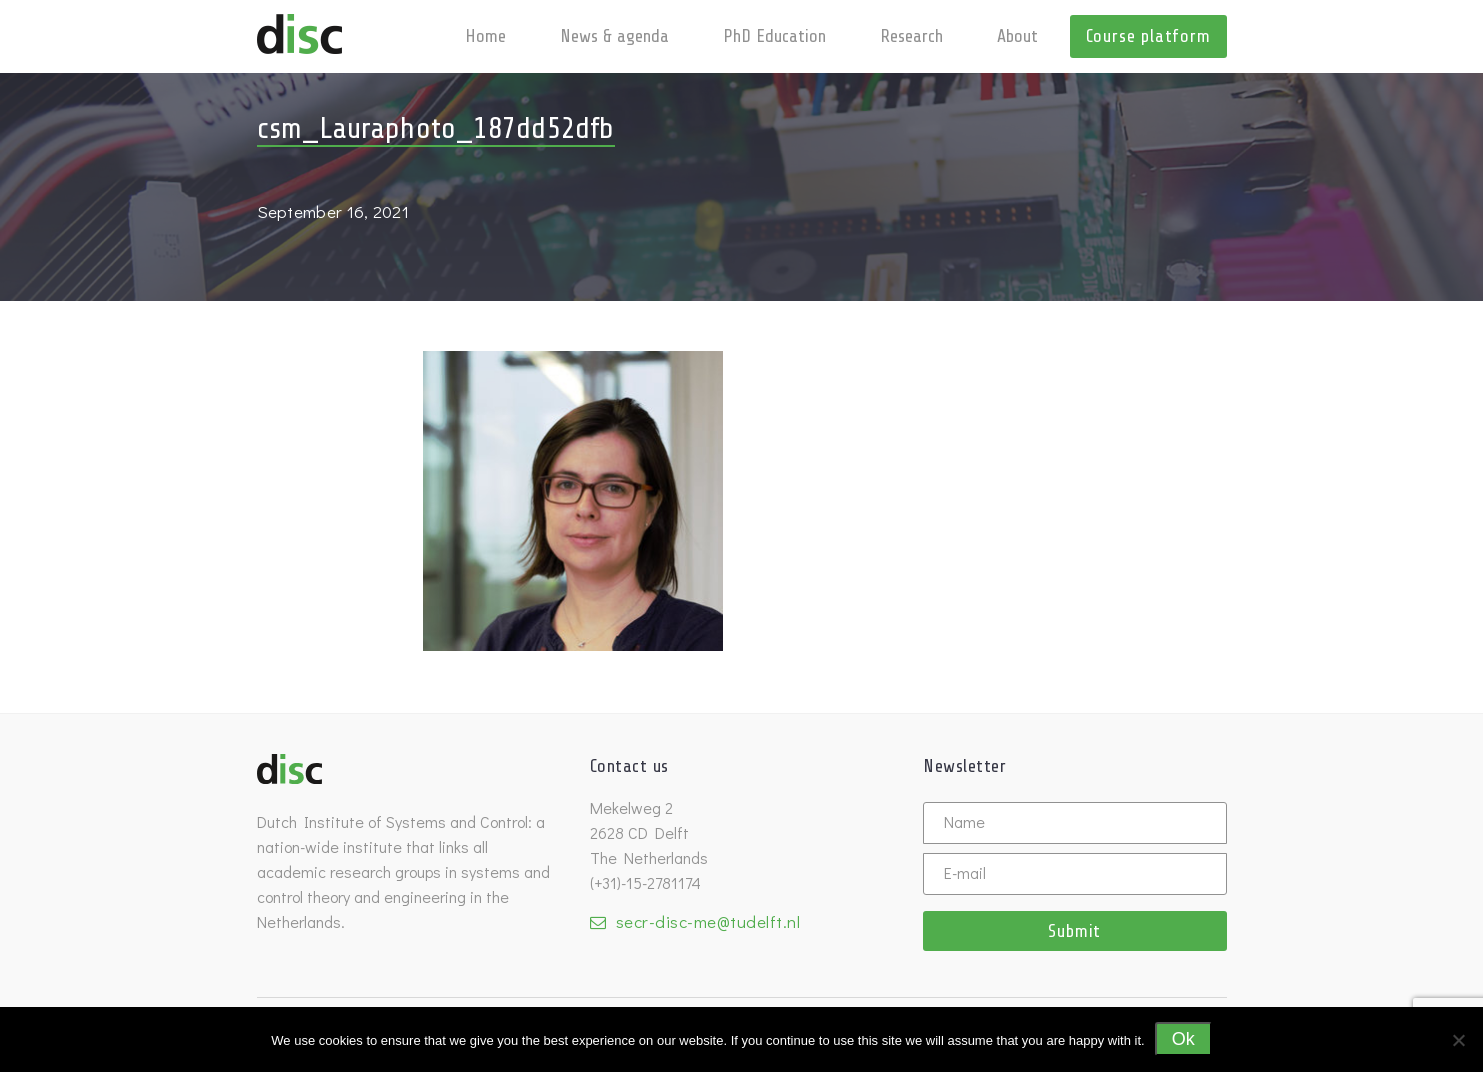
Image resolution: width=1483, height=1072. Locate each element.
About (1017, 36)
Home (485, 36)
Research (911, 36)
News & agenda (614, 36)
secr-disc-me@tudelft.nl (708, 921)
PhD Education (774, 36)
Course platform (1148, 36)
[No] (1458, 1040)
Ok (1183, 1039)
